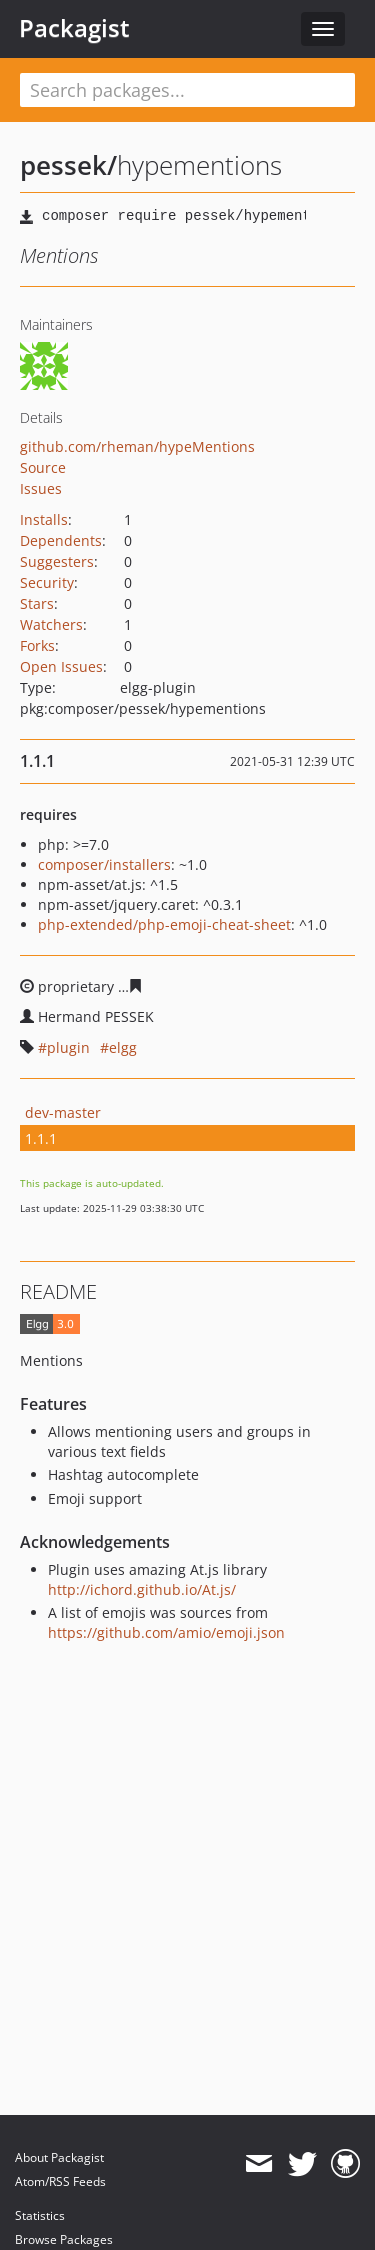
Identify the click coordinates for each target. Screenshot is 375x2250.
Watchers (51, 624)
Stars (37, 603)
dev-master (63, 1112)
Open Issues (61, 666)
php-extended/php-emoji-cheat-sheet (164, 924)
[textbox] (187, 90)
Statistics (40, 2215)
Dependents (61, 540)
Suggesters (57, 561)
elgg (123, 1047)
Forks (37, 645)
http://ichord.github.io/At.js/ (142, 1589)
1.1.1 (41, 1138)
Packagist (74, 28)
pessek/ (68, 165)
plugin (68, 1047)
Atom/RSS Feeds (60, 2181)
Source (43, 467)
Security (47, 582)
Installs (44, 519)
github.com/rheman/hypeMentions (137, 446)
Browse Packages (64, 2239)
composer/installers (104, 864)
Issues (41, 488)
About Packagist (59, 2157)
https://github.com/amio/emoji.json (166, 1632)
